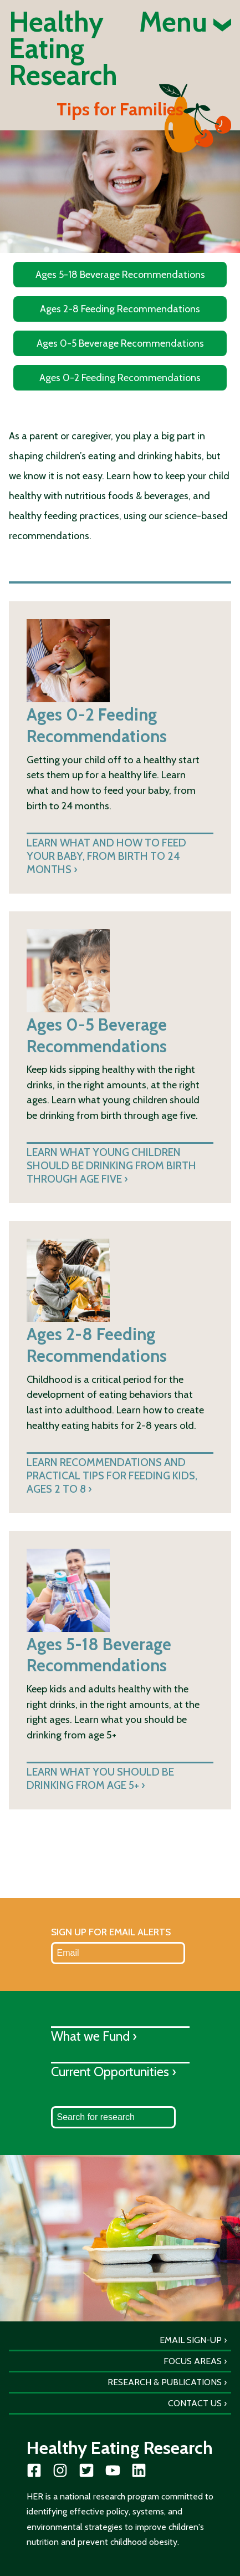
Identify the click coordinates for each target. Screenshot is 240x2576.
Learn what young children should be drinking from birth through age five (111, 1165)
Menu (185, 22)
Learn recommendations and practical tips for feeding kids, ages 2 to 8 (112, 1475)
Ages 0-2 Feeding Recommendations (120, 378)
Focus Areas (193, 2361)
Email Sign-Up (191, 2340)
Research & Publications (165, 2382)
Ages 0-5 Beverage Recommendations (120, 343)
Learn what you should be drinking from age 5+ (100, 1778)
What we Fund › (94, 2036)
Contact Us (195, 2403)
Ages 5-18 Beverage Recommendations (120, 274)
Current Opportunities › (113, 2071)
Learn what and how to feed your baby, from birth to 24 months (106, 856)
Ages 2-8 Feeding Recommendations (120, 309)
